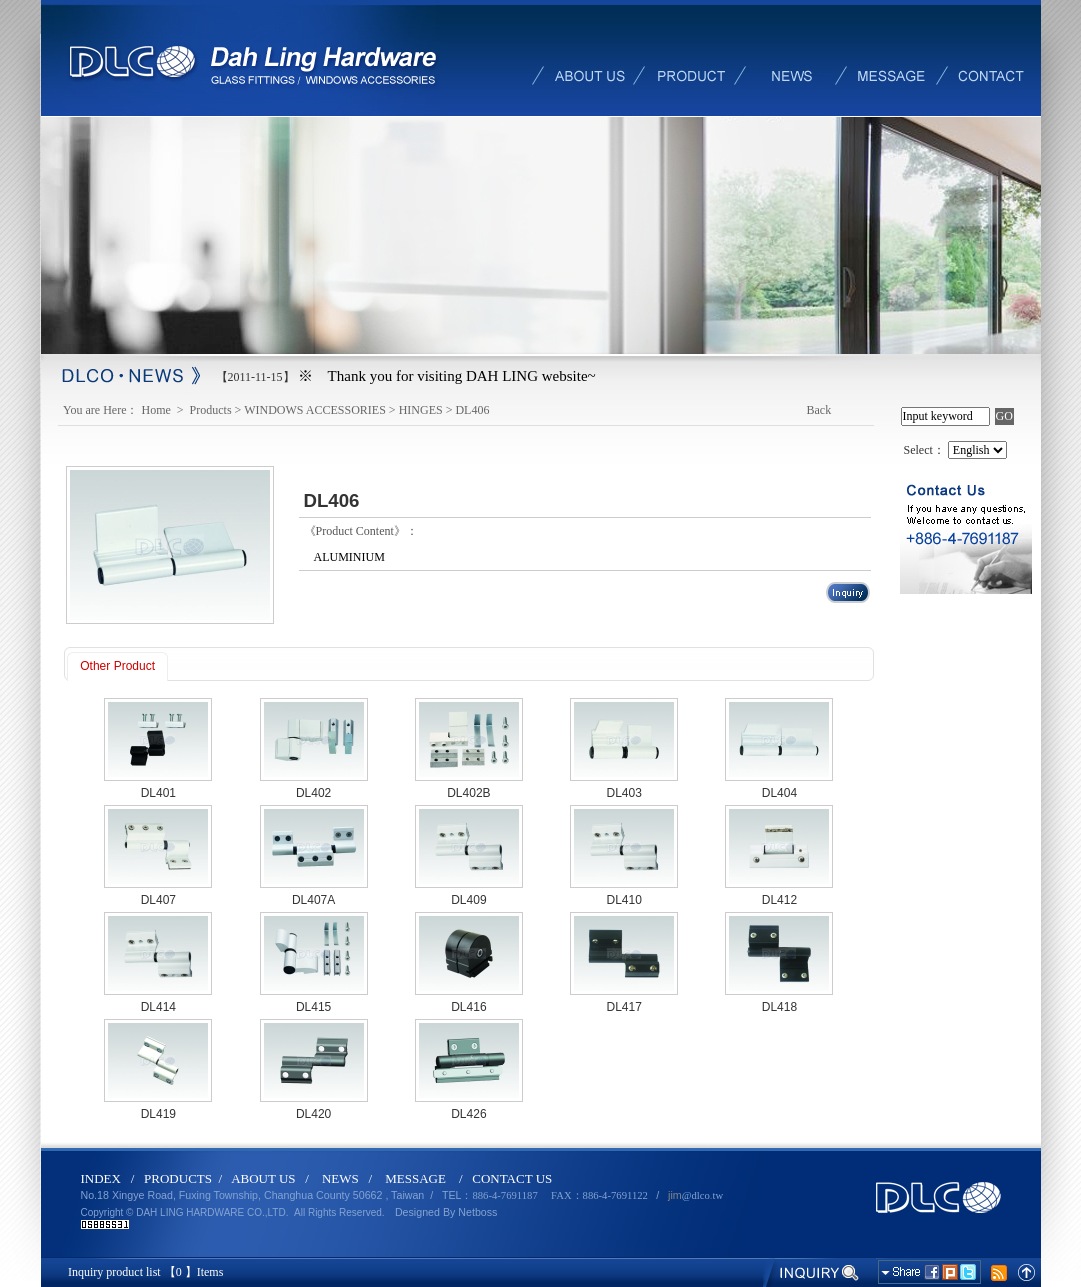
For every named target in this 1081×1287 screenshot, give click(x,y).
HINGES (421, 410)
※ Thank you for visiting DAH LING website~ (447, 376)
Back (819, 410)
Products (211, 410)
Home (158, 410)
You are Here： (100, 410)
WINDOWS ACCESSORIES (315, 410)
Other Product (117, 666)
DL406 (472, 410)
